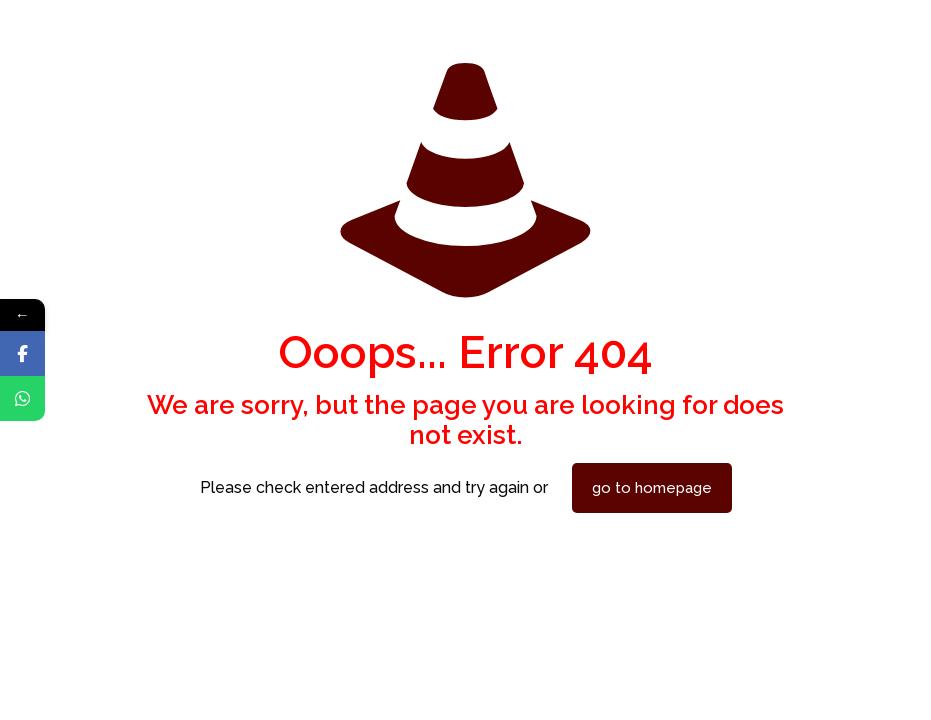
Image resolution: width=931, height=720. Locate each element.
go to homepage (652, 488)
